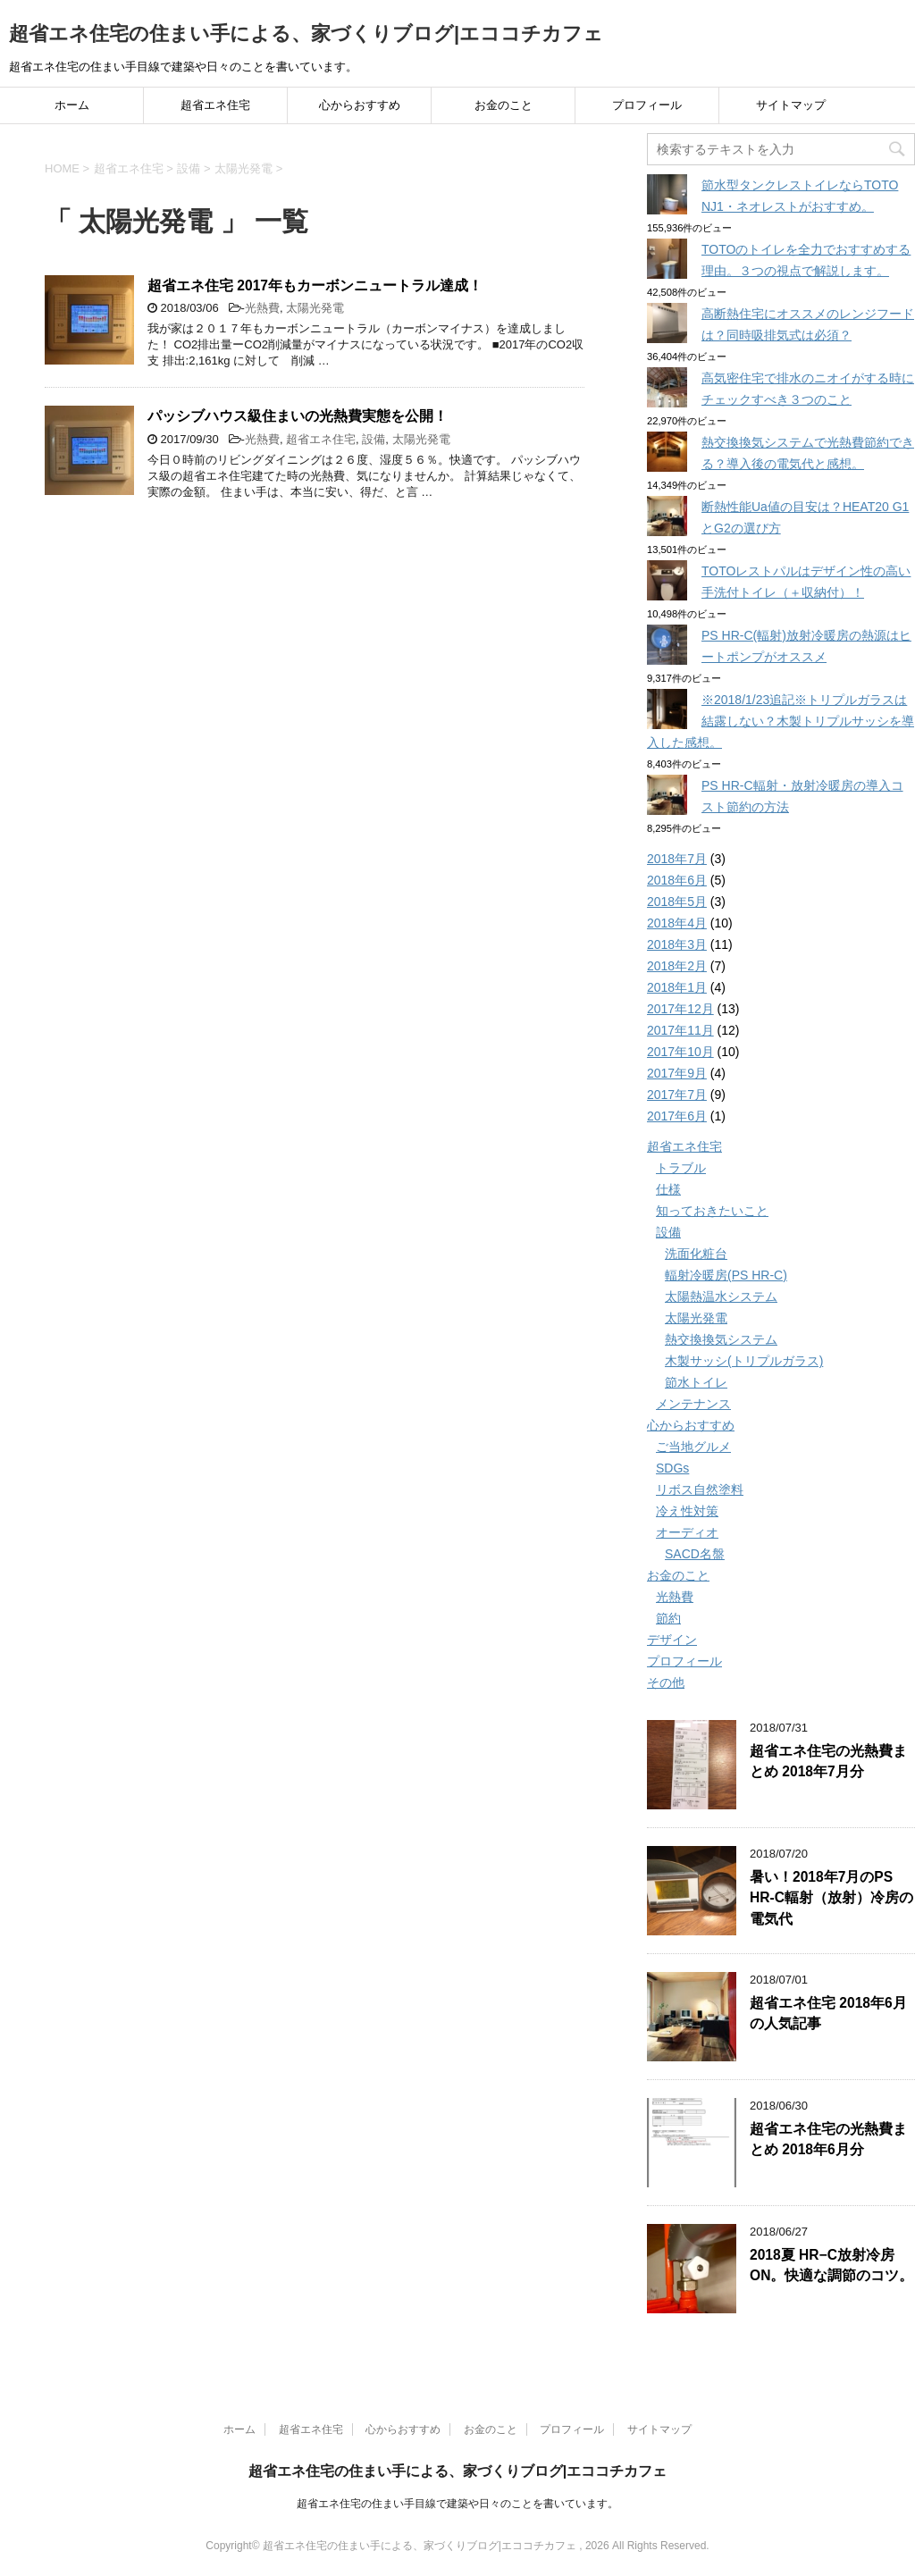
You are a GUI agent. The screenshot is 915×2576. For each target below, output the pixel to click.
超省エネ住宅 (215, 105)
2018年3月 (677, 944)
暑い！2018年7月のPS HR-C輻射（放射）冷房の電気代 (831, 1897)
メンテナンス (693, 1404)
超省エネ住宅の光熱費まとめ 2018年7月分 (828, 1761)
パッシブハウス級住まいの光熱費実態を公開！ (297, 416)
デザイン (672, 1639)
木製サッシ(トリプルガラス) (744, 1361)
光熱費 (262, 308)
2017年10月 (680, 1052)
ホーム (72, 105)
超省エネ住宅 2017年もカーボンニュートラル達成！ (315, 285)
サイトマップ (791, 105)
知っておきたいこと (712, 1211)
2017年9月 (677, 1073)
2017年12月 (680, 1009)
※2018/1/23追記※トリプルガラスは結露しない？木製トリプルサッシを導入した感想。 (780, 721)
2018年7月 (677, 859)
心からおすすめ (359, 105)
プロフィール (647, 105)
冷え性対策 (687, 1511)
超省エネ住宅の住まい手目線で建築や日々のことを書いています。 (457, 2503)
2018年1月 (677, 987)
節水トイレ (696, 1382)
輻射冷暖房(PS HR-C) (726, 1275)
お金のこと (503, 105)
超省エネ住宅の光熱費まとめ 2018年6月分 (828, 2139)
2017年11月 (680, 1030)
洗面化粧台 (696, 1253)
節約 (668, 1618)
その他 (665, 1682)
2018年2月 (677, 966)
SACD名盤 (695, 1554)
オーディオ (687, 1532)
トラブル (681, 1168)
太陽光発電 (315, 308)
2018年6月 (677, 880)
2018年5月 (677, 901)
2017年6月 (677, 1116)
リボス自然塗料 (699, 1489)
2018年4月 (677, 923)
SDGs (672, 1468)
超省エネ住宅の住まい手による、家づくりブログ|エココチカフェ (306, 33)
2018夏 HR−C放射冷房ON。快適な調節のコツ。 (831, 2265)
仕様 (668, 1189)
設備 (373, 439)
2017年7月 (677, 1094)
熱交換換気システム (721, 1339)
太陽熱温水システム (721, 1296)
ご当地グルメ (693, 1446)
